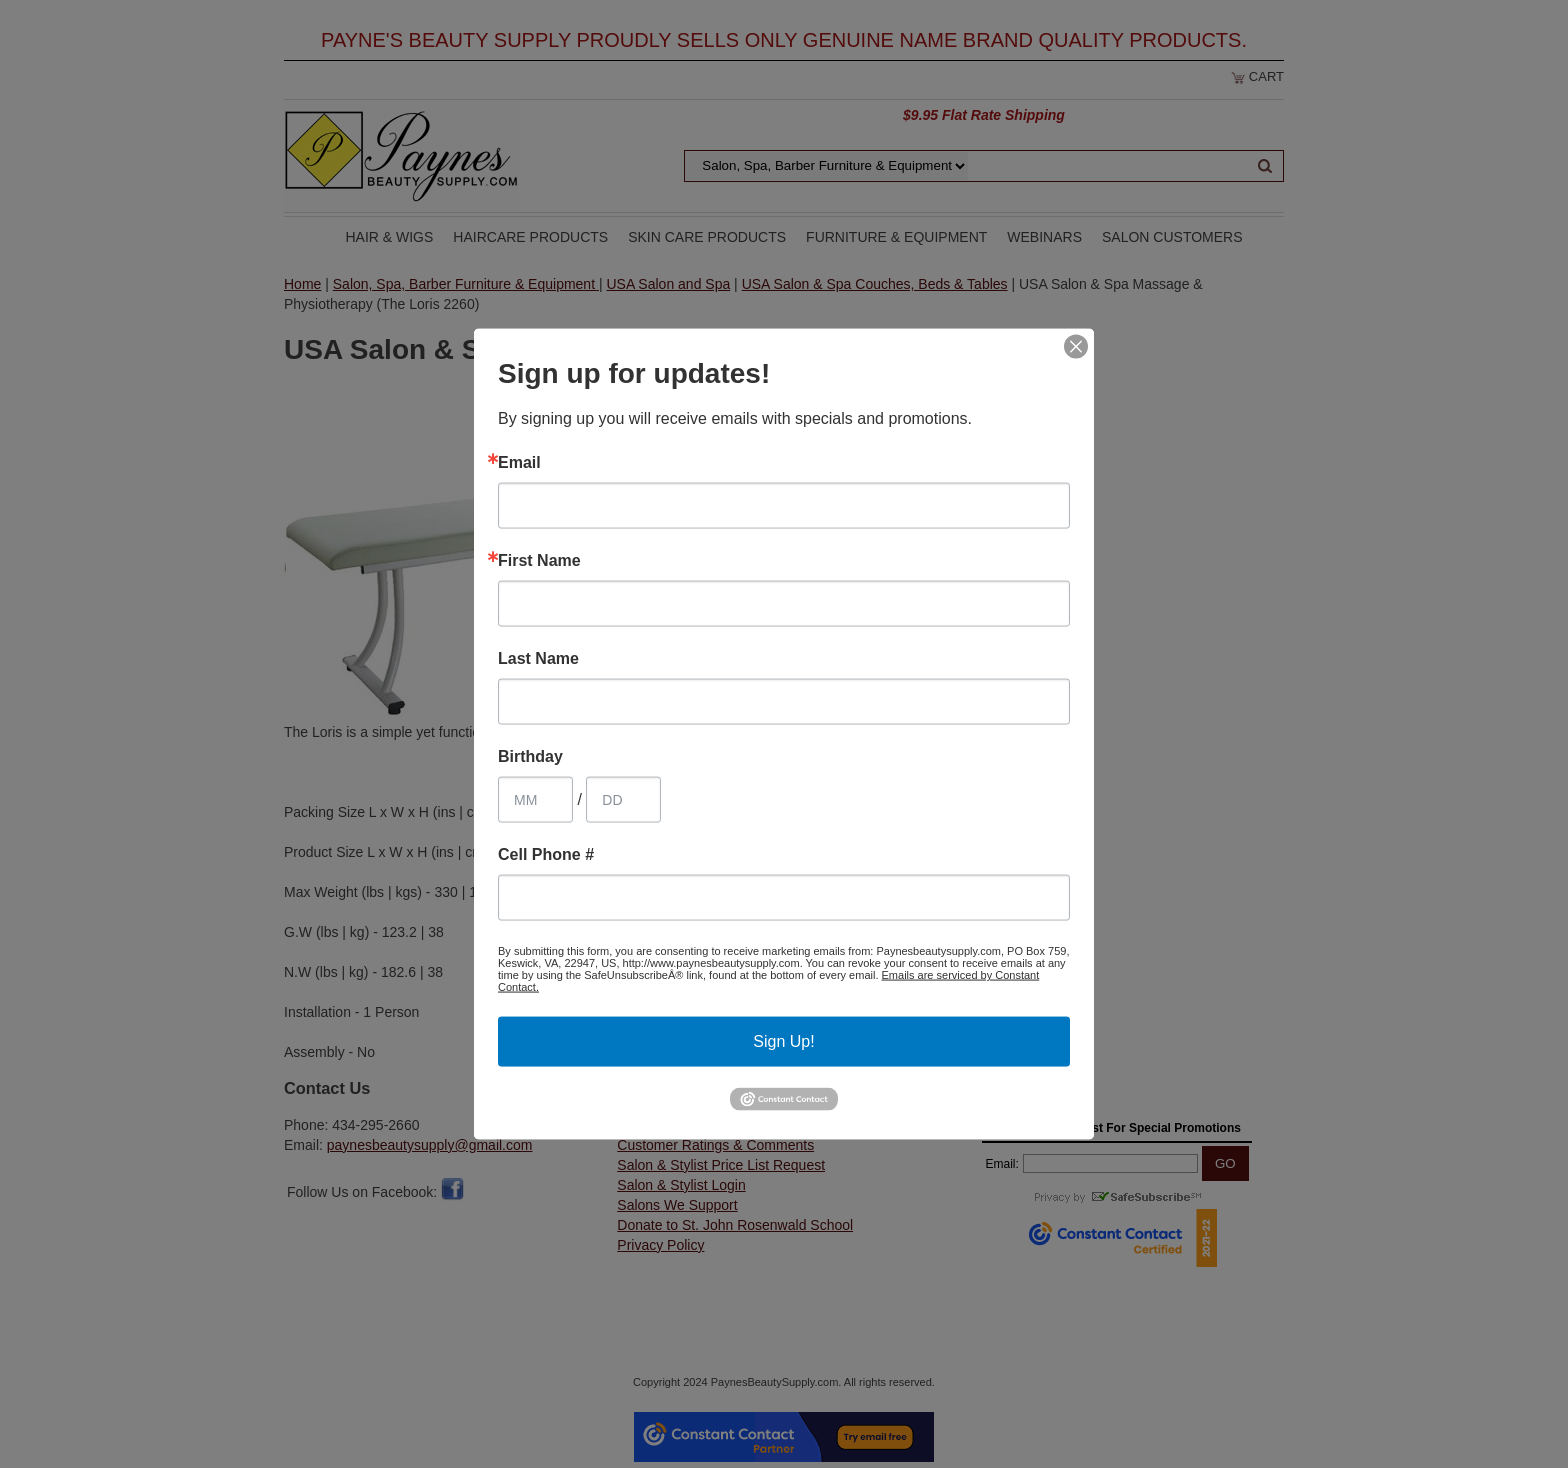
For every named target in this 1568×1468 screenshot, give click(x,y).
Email (519, 463)
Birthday (530, 757)
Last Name (538, 659)
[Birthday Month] (535, 800)
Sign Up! (783, 1041)
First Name (539, 561)
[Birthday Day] (623, 800)
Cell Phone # (546, 855)
